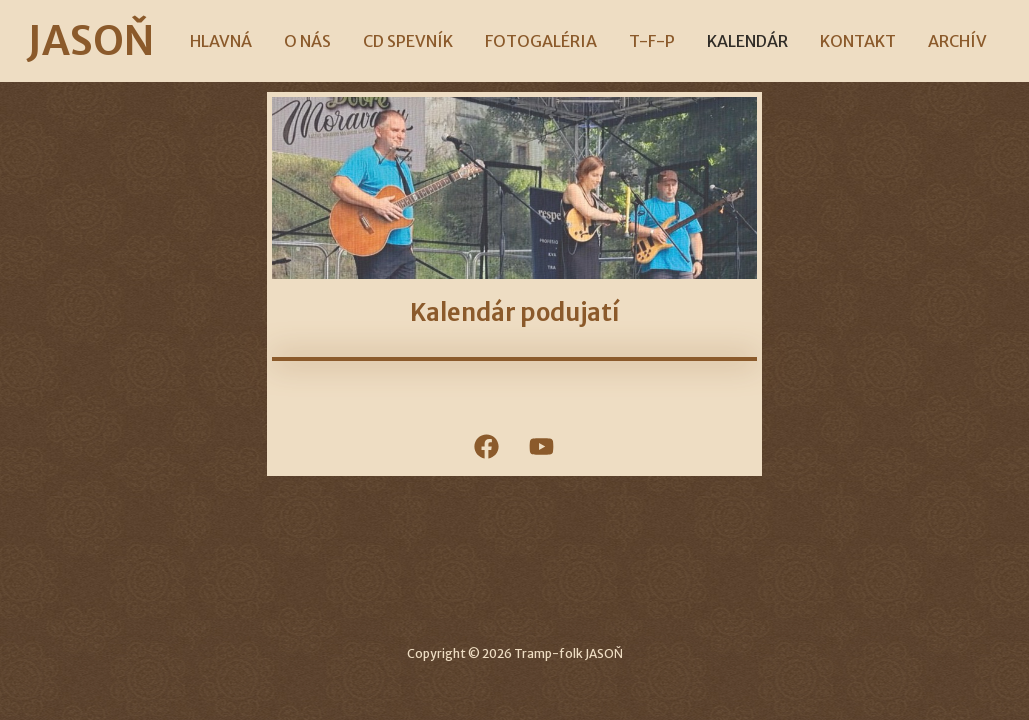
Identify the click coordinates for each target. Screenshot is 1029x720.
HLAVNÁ (221, 41)
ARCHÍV (957, 41)
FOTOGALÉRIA (541, 41)
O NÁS (307, 41)
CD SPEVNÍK (408, 41)
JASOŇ (90, 41)
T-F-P (652, 41)
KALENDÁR (747, 41)
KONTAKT (858, 41)
